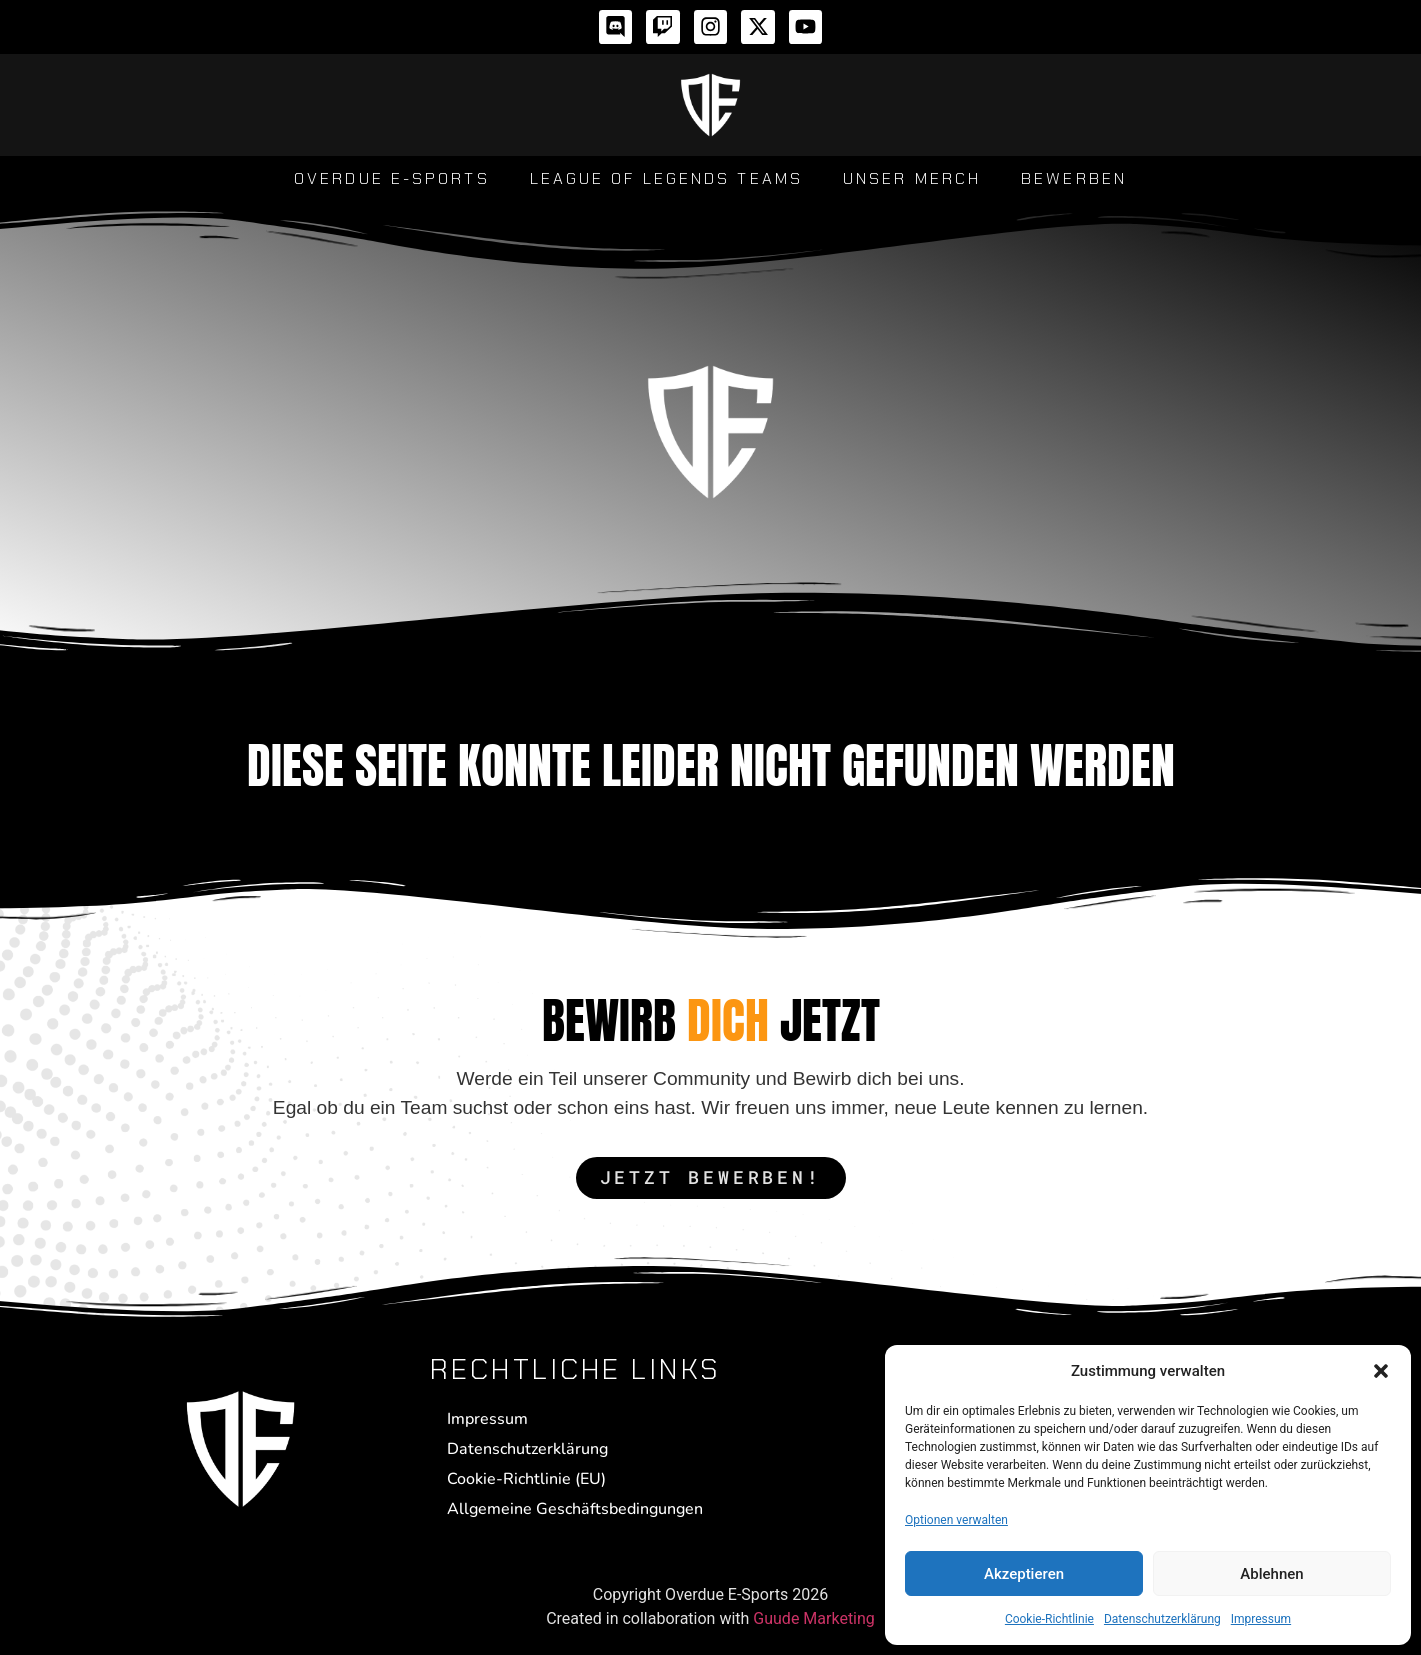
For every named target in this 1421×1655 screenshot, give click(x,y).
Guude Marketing (814, 1618)
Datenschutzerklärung (1162, 1619)
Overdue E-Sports (392, 178)
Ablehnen (1271, 1574)
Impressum (1261, 1619)
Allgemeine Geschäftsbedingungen (575, 1509)
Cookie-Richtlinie (1049, 1619)
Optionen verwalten (956, 1520)
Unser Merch (912, 178)
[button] (1381, 1371)
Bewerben (1074, 178)
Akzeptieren (1024, 1574)
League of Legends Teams (666, 178)
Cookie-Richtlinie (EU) (526, 1479)
